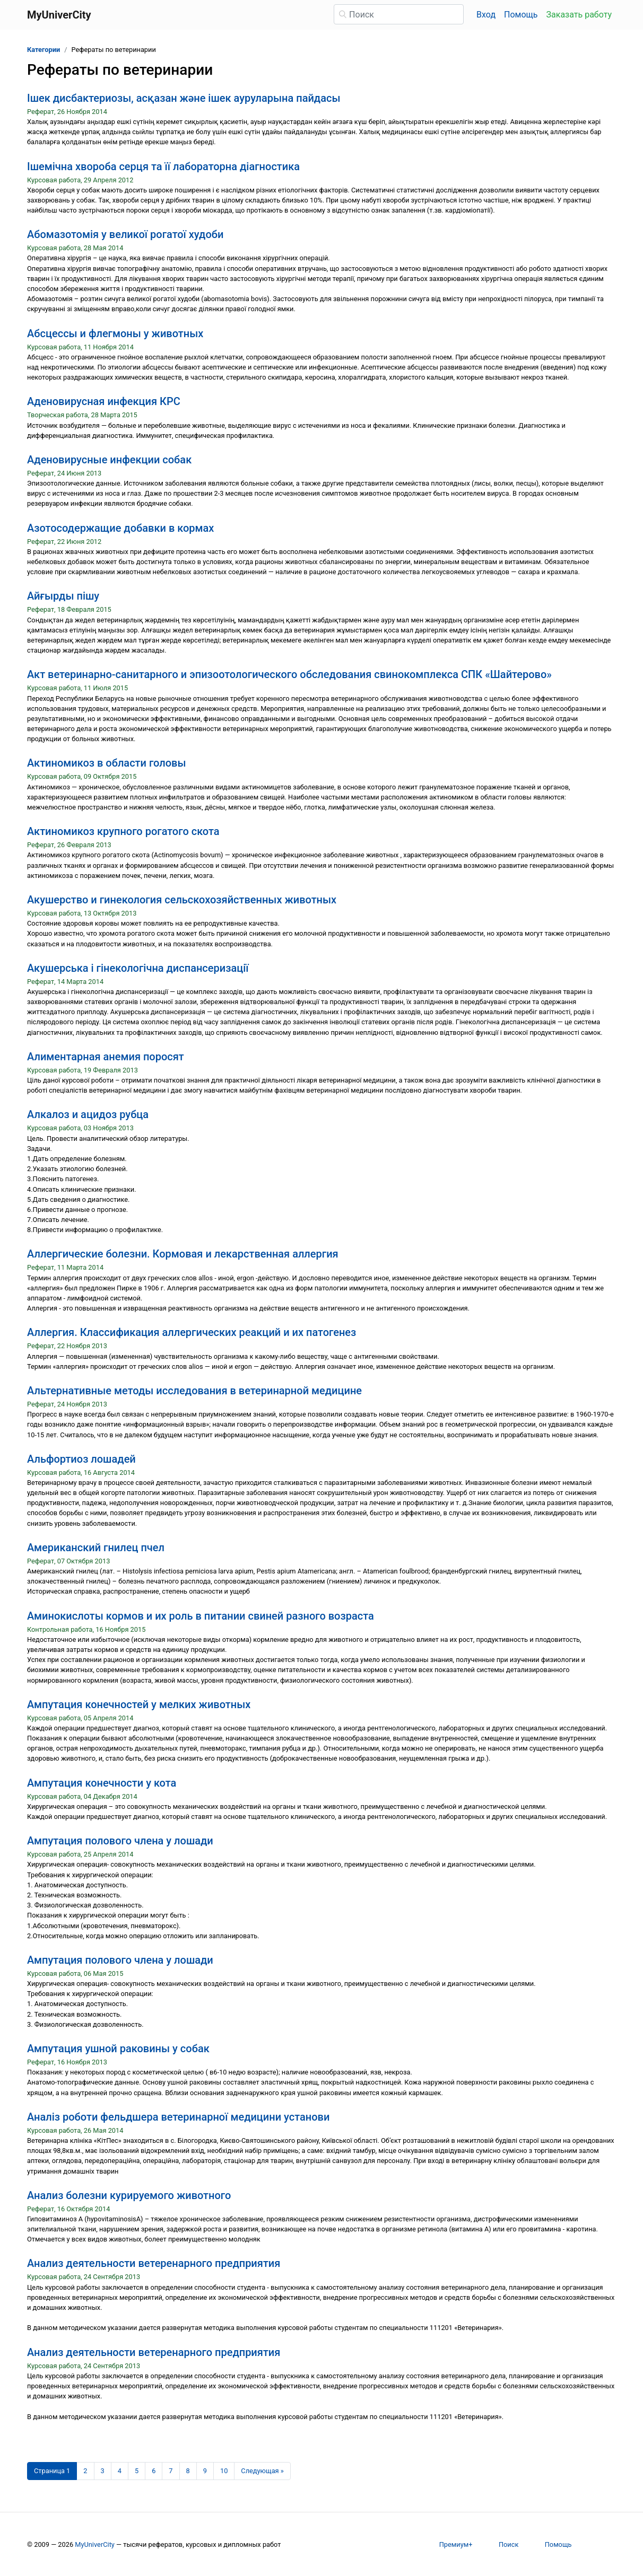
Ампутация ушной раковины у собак (118, 2048)
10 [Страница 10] (224, 2471)
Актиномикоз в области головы (106, 763)
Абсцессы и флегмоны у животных (115, 333)
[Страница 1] (52, 2471)
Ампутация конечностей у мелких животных (138, 1704)
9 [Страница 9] (205, 2471)
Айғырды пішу (63, 596)
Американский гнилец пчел (95, 1547)
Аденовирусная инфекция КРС (103, 401)
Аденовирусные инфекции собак (109, 459)
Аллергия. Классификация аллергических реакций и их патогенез (191, 1332)
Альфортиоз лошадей (81, 1459)
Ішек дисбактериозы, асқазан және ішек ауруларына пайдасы (184, 98)
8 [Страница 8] (188, 2471)
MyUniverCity (95, 2544)
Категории (43, 50)
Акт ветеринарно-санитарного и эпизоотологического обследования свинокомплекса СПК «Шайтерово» (289, 674)
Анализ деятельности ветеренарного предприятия (153, 2263)
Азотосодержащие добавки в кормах (120, 528)
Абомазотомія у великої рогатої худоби (125, 234)
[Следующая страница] (262, 2471)
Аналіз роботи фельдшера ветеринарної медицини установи (178, 2117)
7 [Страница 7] (170, 2471)
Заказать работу (579, 15)
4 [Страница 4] (119, 2471)
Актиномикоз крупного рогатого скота (123, 831)
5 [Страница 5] (136, 2471)
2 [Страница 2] (85, 2471)
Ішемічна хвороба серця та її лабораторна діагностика (163, 166)
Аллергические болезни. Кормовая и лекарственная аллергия (182, 1253)
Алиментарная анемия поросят (105, 1056)
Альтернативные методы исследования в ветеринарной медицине (194, 1390)
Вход (486, 15)
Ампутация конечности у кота (101, 1783)
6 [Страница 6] (153, 2471)
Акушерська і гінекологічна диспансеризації (138, 968)
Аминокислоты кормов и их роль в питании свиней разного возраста (200, 1616)
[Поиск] (399, 14)
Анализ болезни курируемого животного (129, 2195)
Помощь (520, 15)
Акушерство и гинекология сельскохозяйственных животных (181, 899)
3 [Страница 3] (103, 2471)
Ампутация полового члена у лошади (120, 1840)
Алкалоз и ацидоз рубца (88, 1114)
